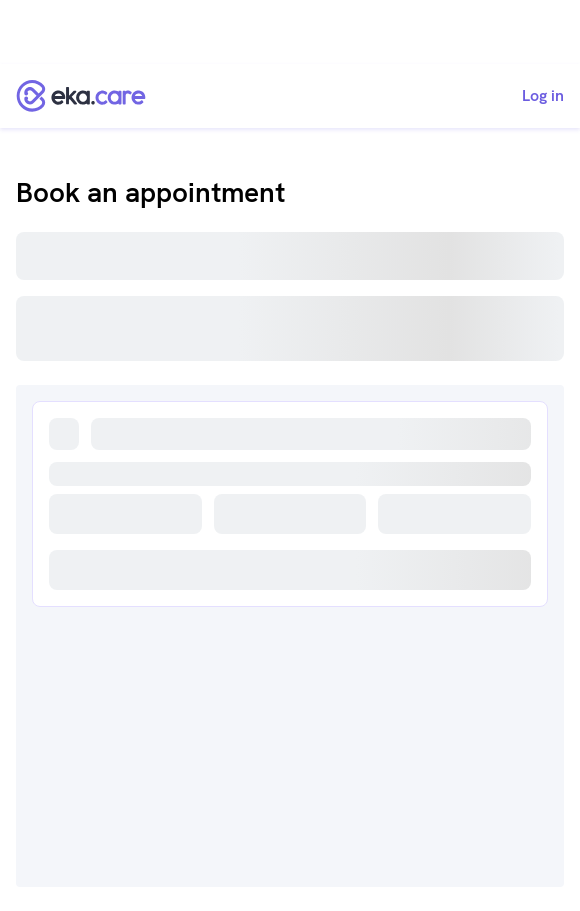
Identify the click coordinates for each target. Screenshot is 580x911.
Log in (543, 96)
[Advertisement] (290, 32)
